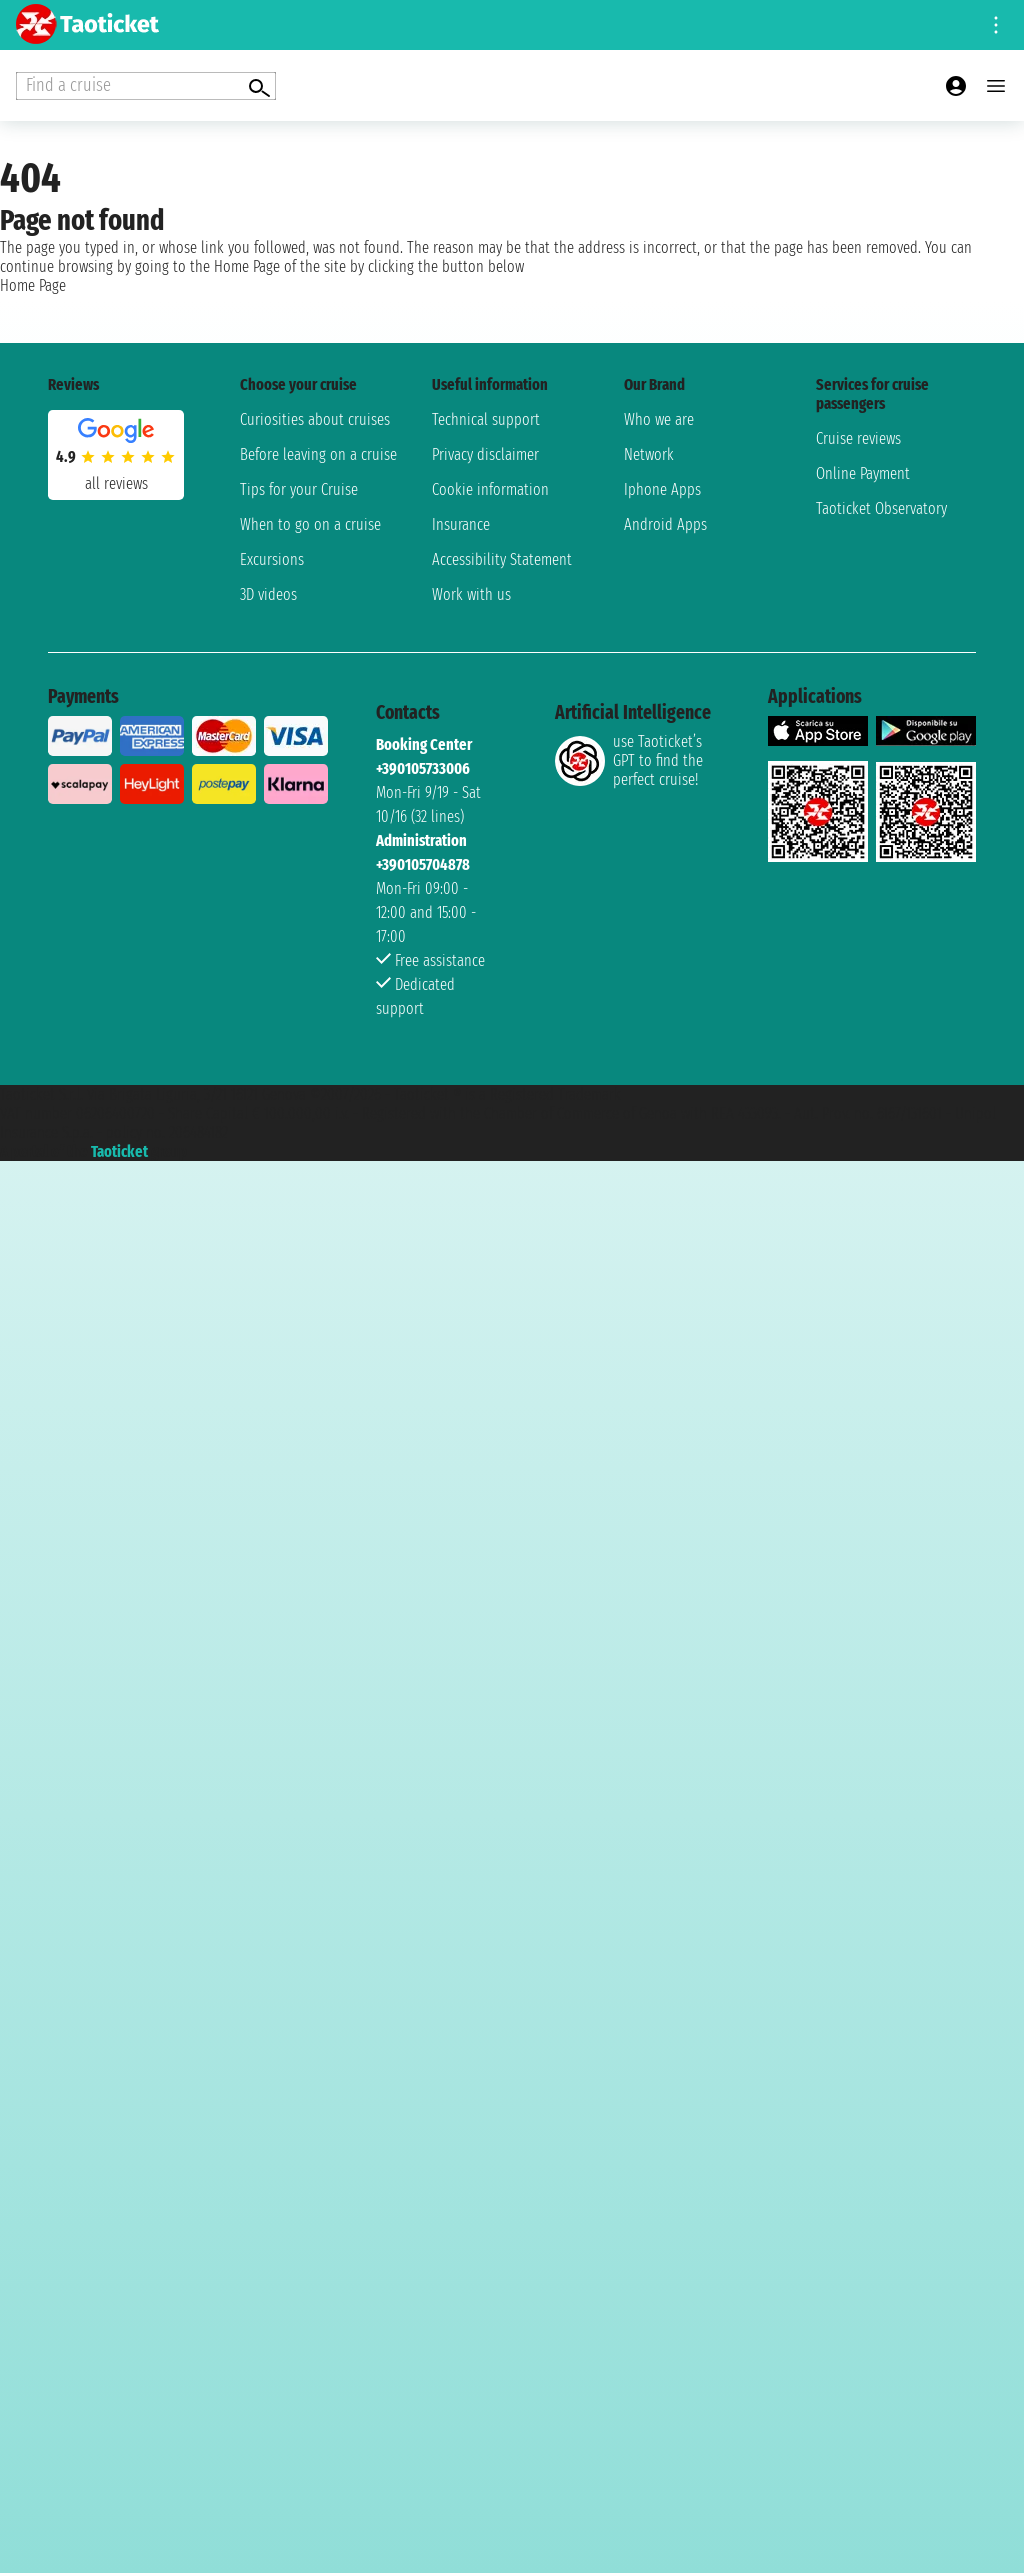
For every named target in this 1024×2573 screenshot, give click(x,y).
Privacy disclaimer (485, 454)
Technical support (486, 419)
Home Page (33, 285)
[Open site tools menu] (996, 25)
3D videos (268, 594)
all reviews (116, 483)
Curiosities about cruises (315, 419)
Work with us (471, 594)
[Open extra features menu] (146, 86)
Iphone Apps (662, 489)
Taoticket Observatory (881, 508)
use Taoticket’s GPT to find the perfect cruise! (629, 760)
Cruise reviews (858, 438)
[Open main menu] (996, 86)
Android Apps (665, 524)
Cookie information (490, 489)
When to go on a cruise (310, 524)
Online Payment (863, 473)
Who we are (659, 419)
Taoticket (119, 1151)
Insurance (461, 524)
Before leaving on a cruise (318, 454)
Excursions (272, 559)
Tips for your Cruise (299, 489)
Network (649, 454)
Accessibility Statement (502, 559)
